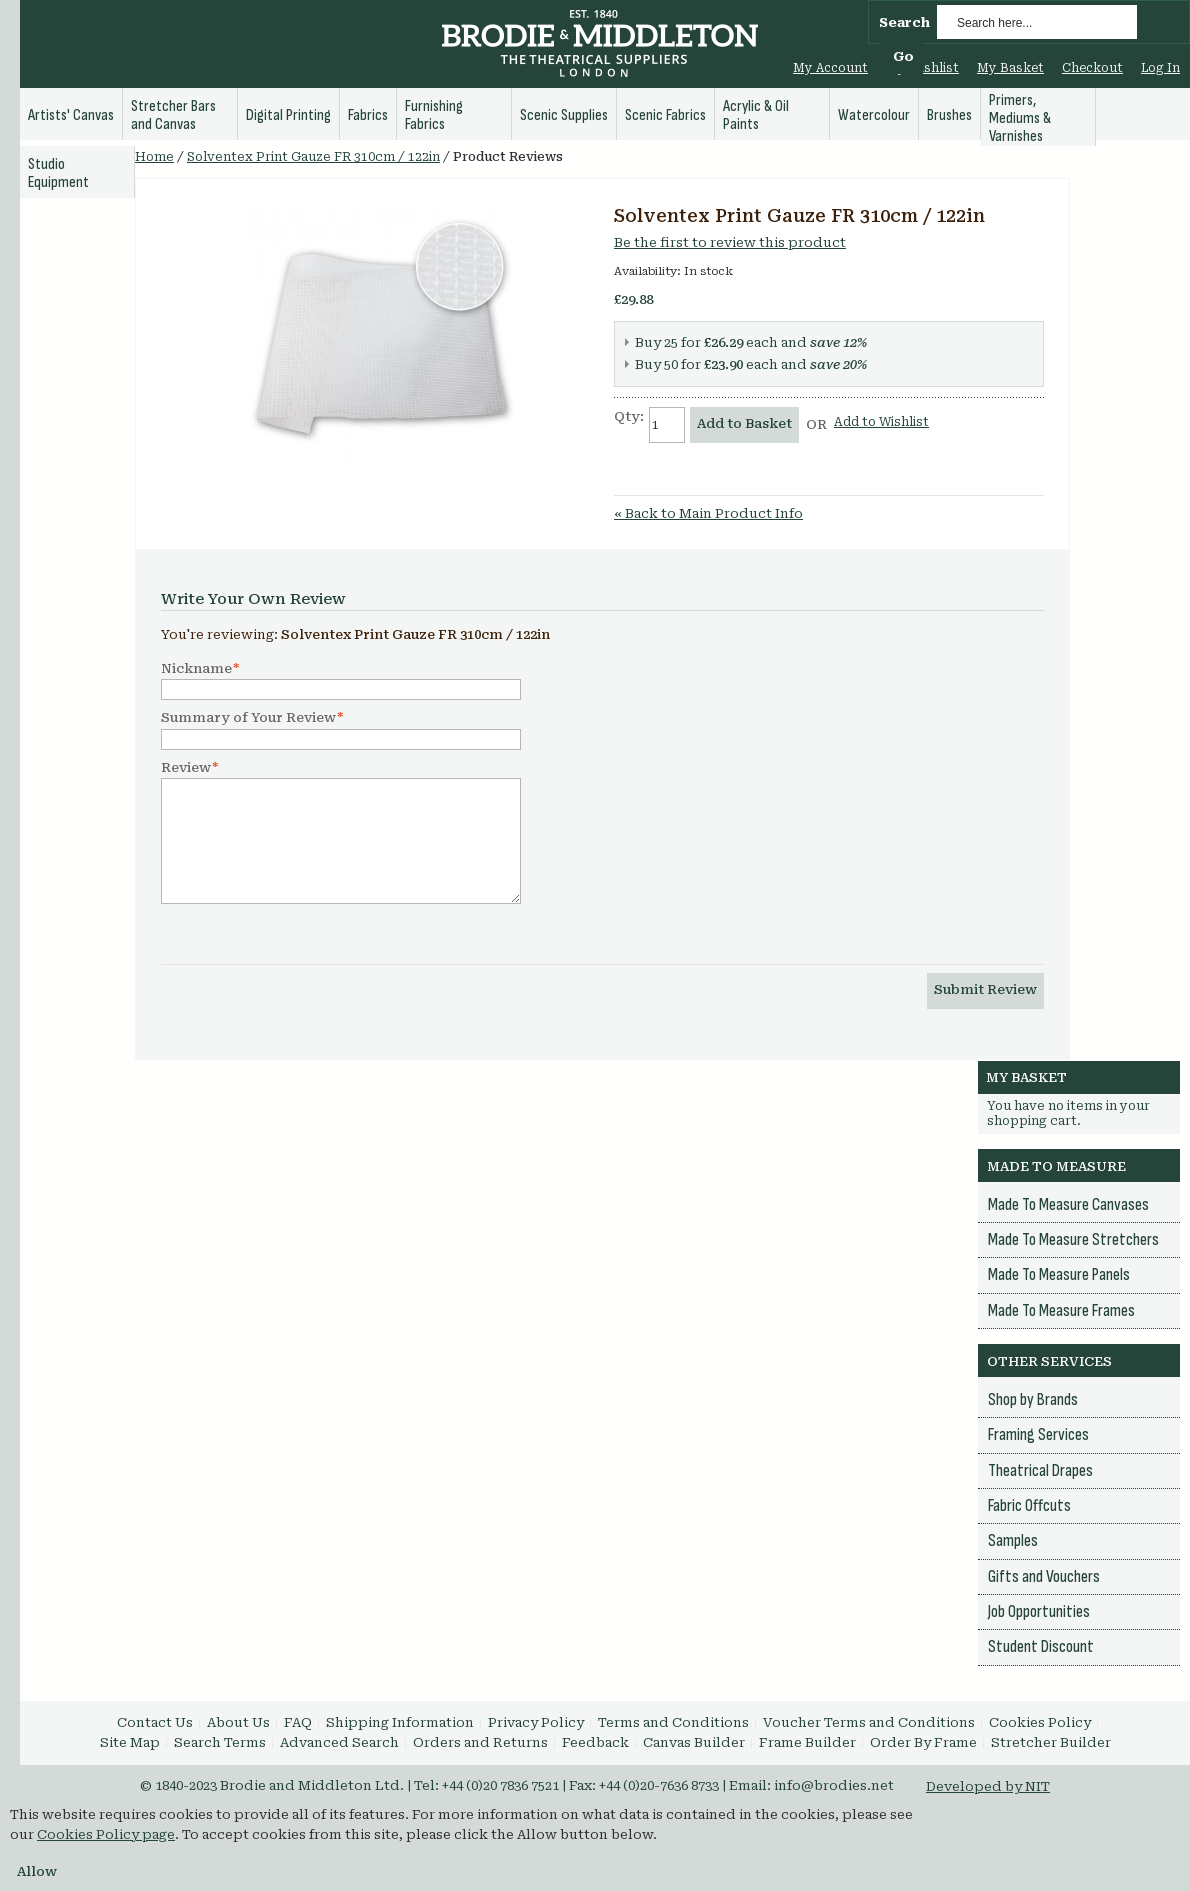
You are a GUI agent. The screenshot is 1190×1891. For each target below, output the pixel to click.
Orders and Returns (480, 1742)
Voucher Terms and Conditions (869, 1722)
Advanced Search (339, 1742)
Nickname (196, 669)
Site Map (130, 1742)
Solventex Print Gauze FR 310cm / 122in (313, 157)
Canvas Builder (694, 1742)
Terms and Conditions (673, 1722)
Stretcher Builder (1051, 1742)
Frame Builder (807, 1742)
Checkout (1092, 68)
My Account (830, 68)
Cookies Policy (1040, 1722)
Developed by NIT (988, 1786)
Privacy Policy (536, 1722)
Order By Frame (923, 1742)
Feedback (595, 1742)
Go (903, 56)
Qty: (629, 416)
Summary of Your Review (248, 718)
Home (154, 157)
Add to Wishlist (881, 422)
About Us (238, 1722)
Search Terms (220, 1742)
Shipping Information (400, 1722)
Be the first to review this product (730, 242)
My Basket (1010, 68)
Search (904, 22)
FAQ (298, 1722)
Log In (1160, 68)
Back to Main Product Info (708, 513)
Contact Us (155, 1722)
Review (186, 768)
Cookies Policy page (106, 1834)
